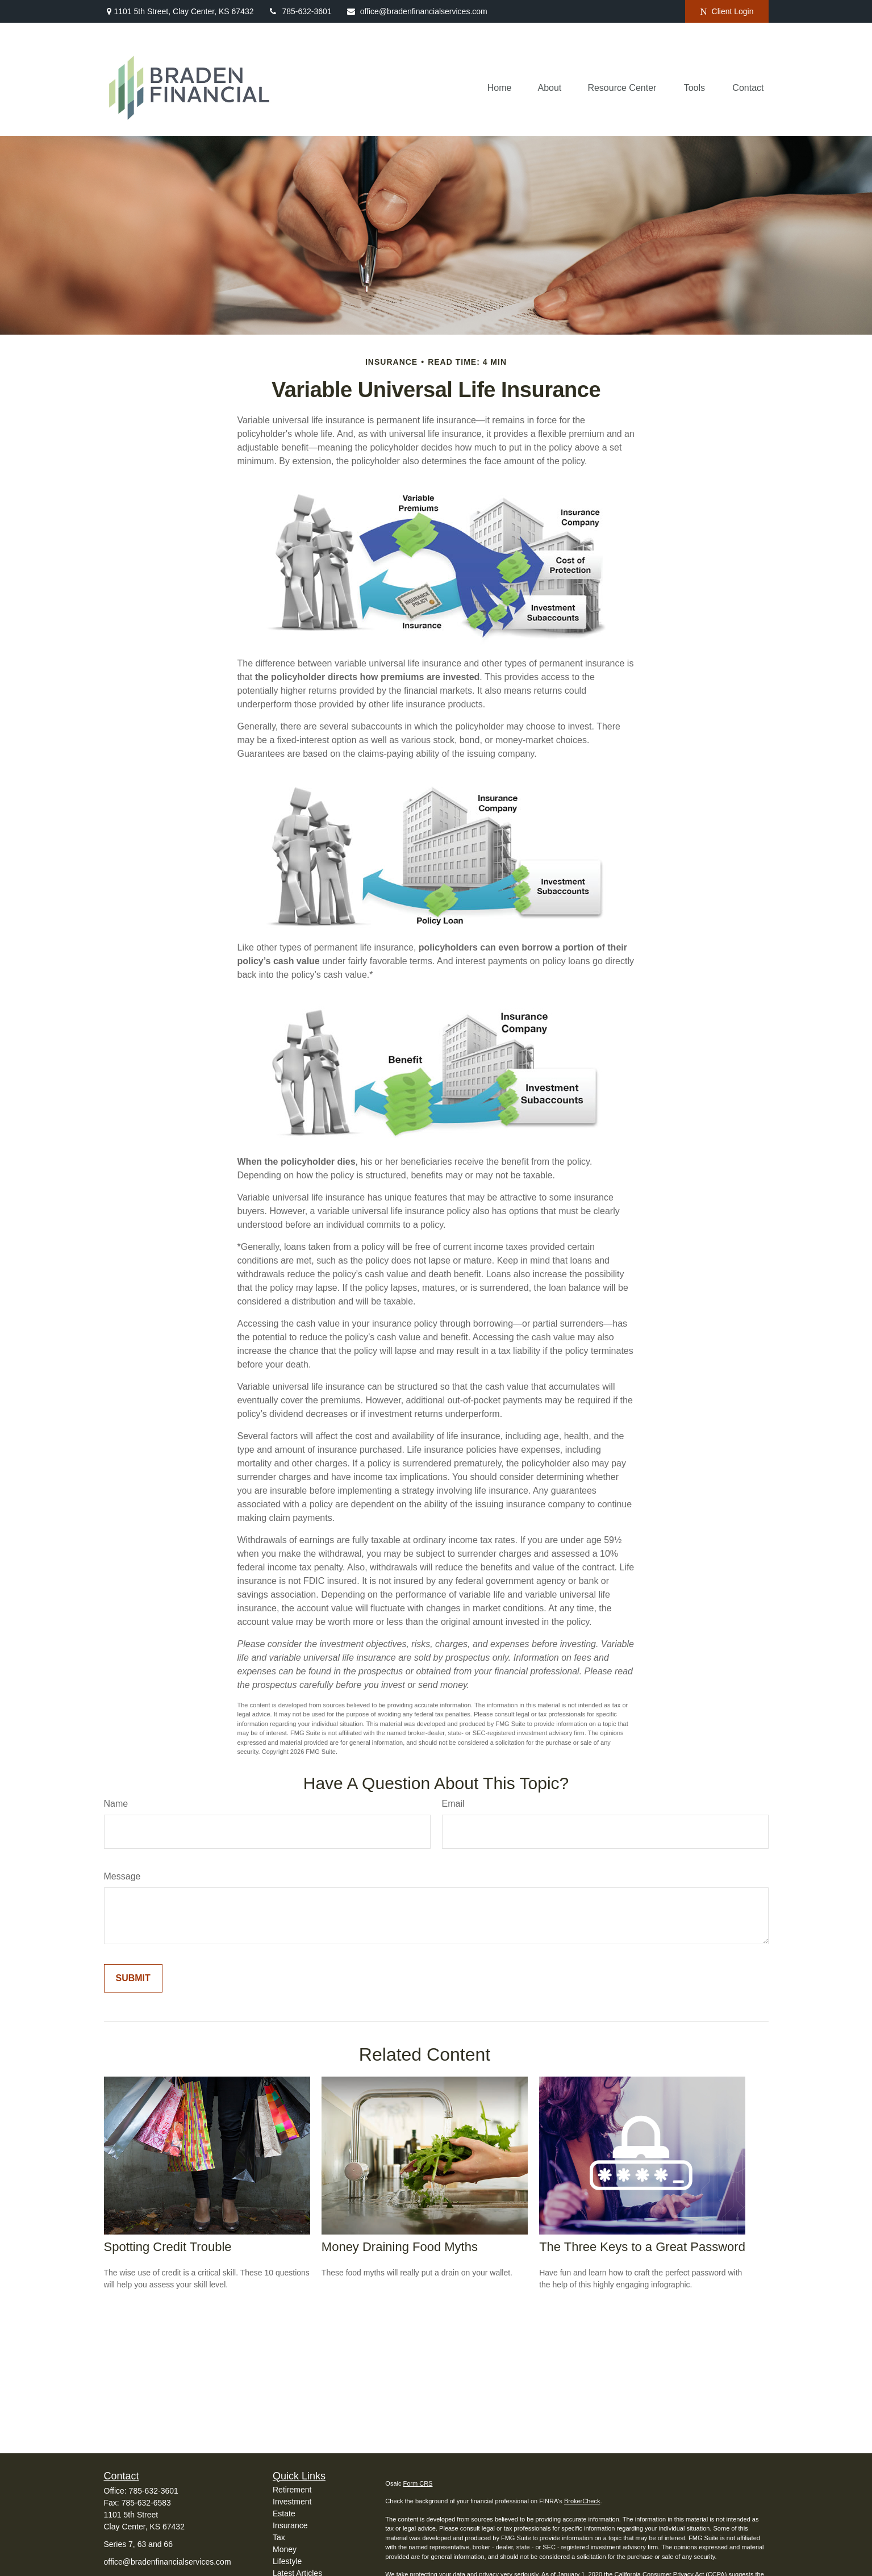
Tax (279, 2537)
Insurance (290, 2525)
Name (116, 1803)
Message (122, 1876)
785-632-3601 (299, 11)
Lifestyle (287, 2561)
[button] (499, 88)
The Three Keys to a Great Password (642, 2247)
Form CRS (418, 2483)
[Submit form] (133, 1978)
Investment (292, 2501)
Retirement (292, 2489)
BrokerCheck (582, 2501)
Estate (284, 2513)
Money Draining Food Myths (400, 2247)
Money (285, 2549)
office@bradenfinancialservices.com (416, 11)
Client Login (726, 11)
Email (453, 1803)
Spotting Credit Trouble (168, 2247)
